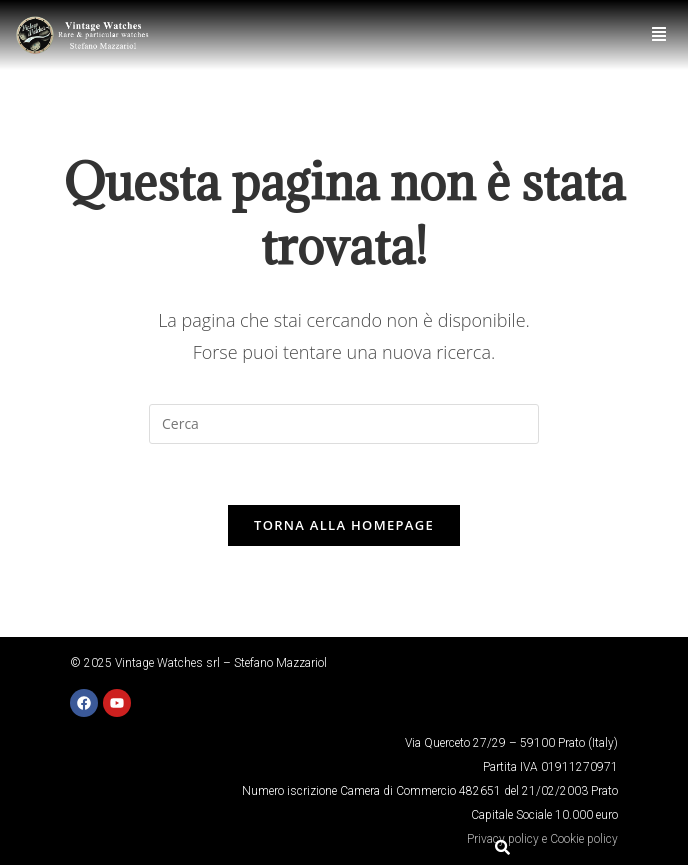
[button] (659, 34)
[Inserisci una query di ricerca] (344, 424)
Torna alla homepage (344, 525)
